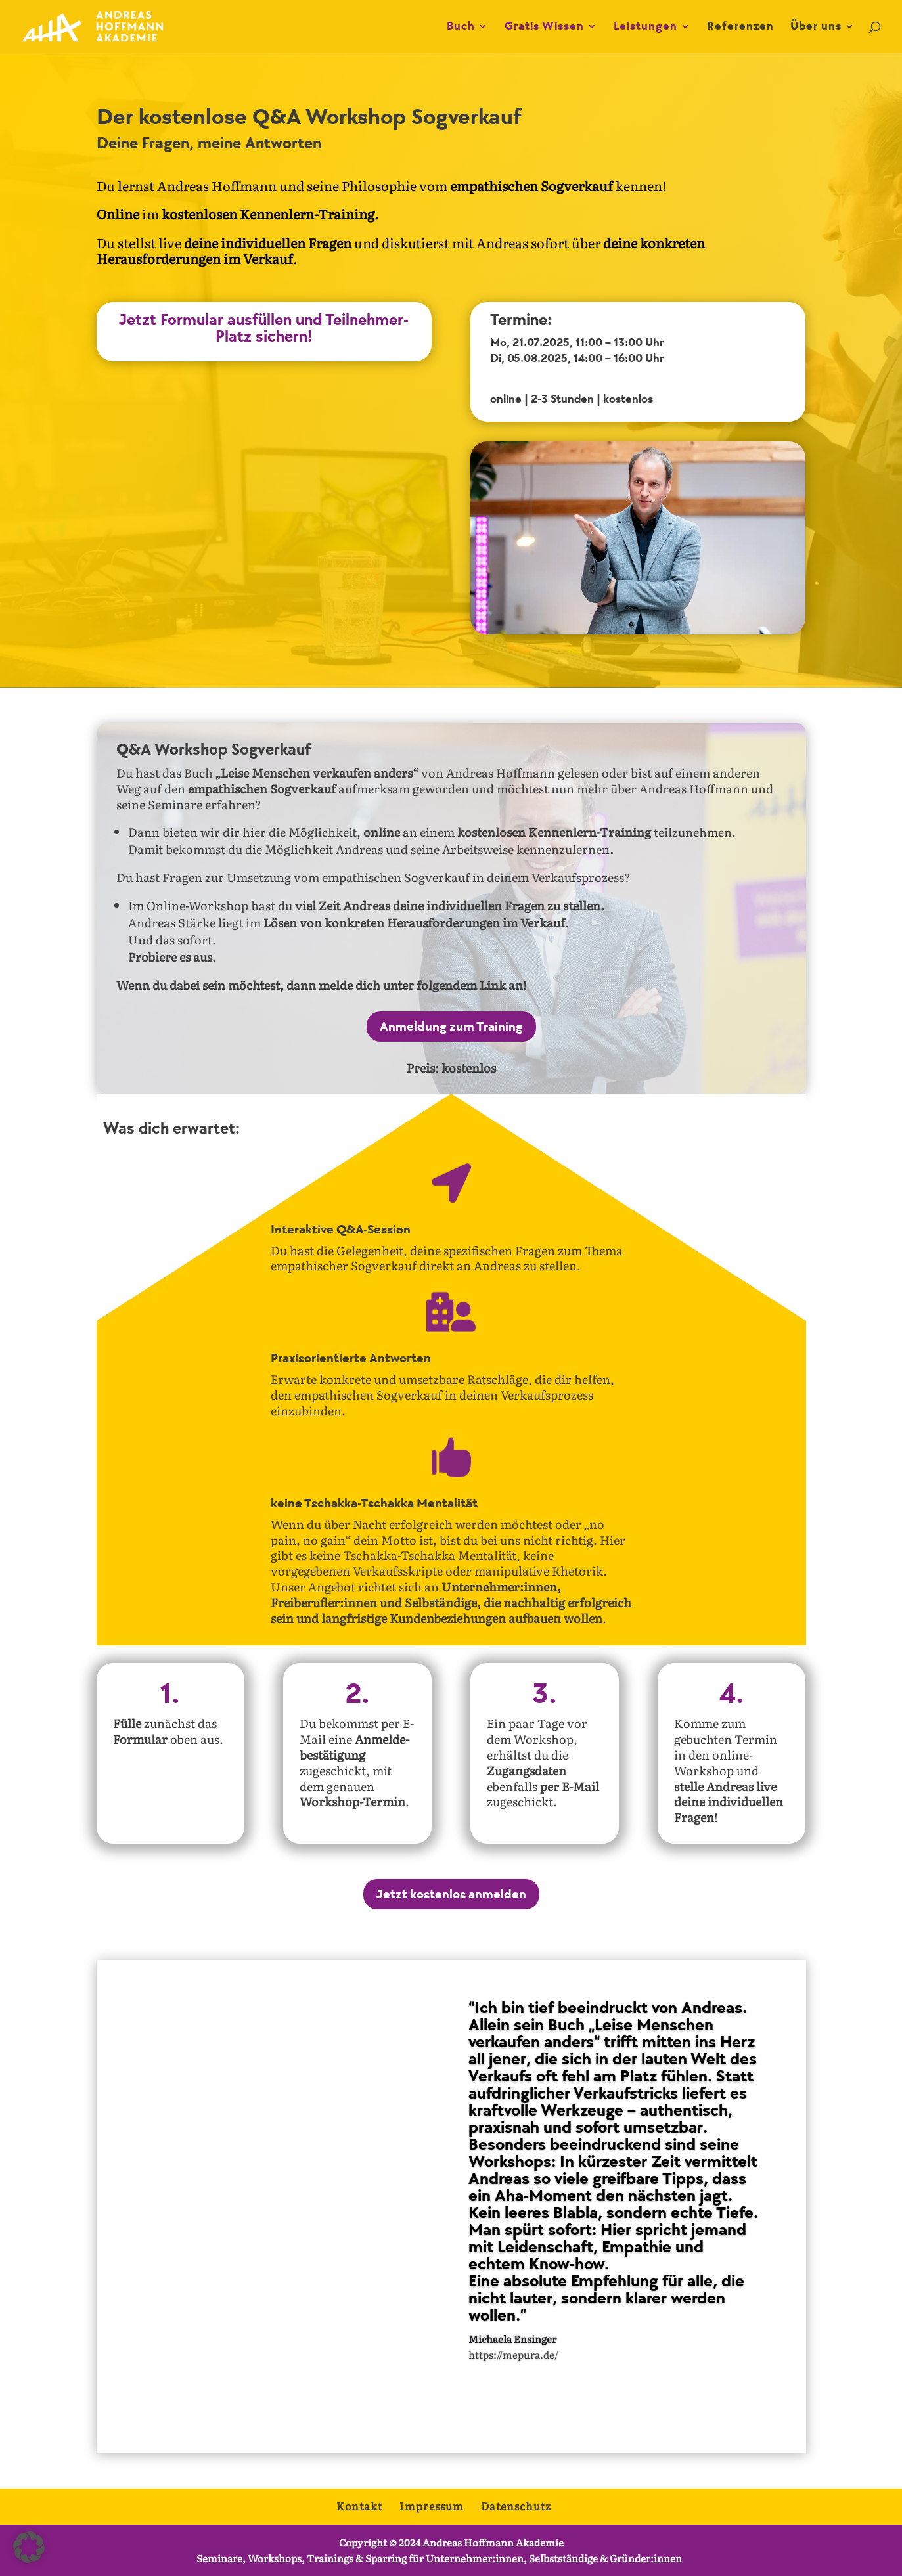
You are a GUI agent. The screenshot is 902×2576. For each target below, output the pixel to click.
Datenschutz (516, 2506)
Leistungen (645, 27)
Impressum (431, 2506)
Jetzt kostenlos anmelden (451, 1894)
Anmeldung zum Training (451, 1026)
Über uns (816, 27)
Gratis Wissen (544, 27)
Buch (461, 27)
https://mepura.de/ (513, 2381)
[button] (29, 2547)
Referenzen (740, 27)
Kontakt (359, 2506)
